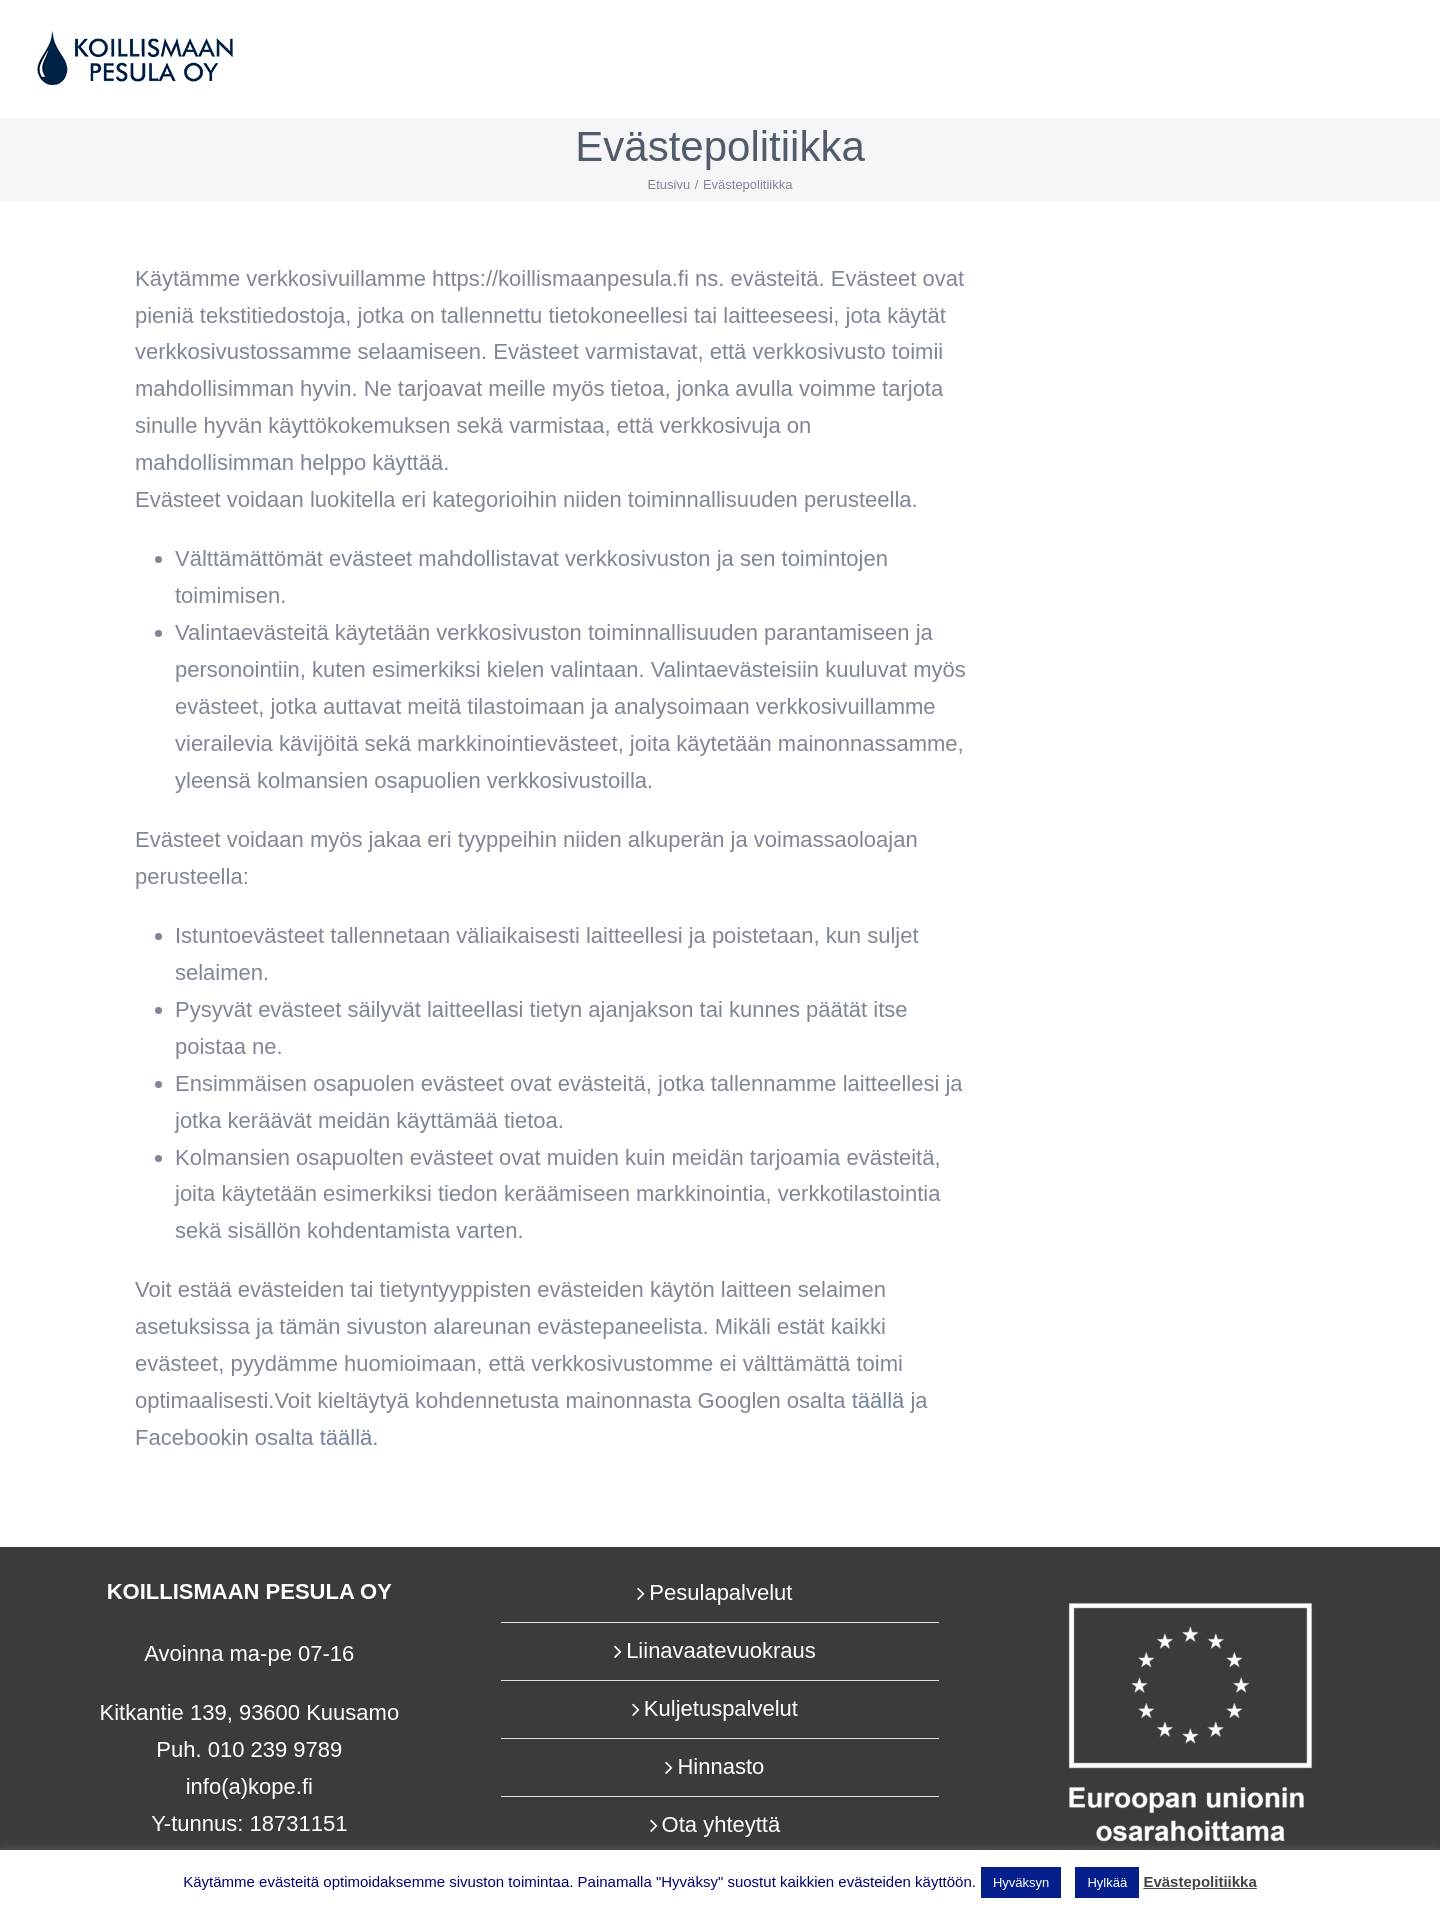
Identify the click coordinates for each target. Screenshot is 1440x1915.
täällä (346, 1437)
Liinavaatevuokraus (721, 1650)
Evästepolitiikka (1199, 1881)
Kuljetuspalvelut (721, 1708)
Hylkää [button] (1107, 1882)
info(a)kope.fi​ (249, 1786)
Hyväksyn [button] (1021, 1882)
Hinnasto (720, 1766)
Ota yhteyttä (721, 1824)
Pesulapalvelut (720, 1592)
